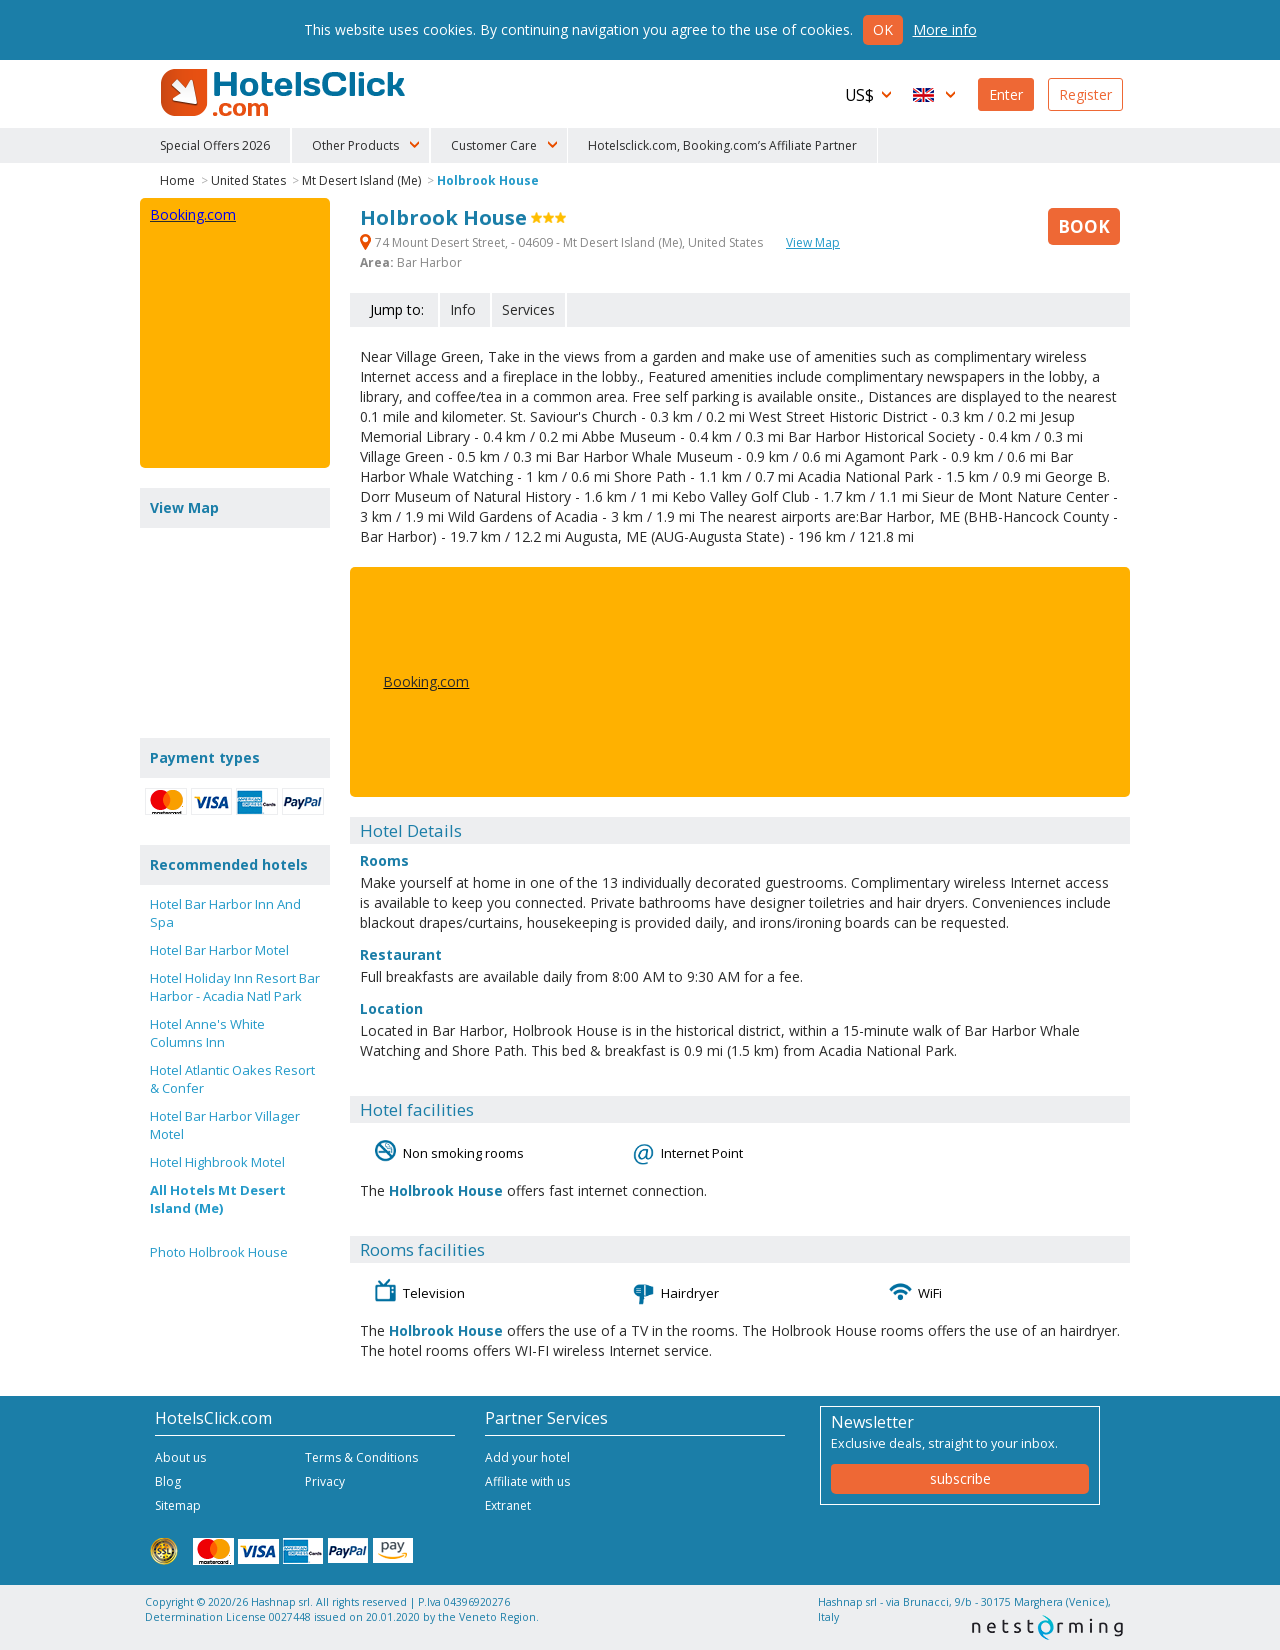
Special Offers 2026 (215, 145)
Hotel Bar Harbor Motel (219, 950)
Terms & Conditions (361, 1457)
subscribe (960, 1478)
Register (1085, 94)
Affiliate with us (527, 1481)
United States (248, 180)
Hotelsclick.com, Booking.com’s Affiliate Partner (722, 145)
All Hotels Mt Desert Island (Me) (218, 1199)
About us (180, 1457)
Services (528, 309)
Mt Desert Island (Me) (361, 180)
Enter (1006, 94)
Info (463, 309)
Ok (883, 29)
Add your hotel (527, 1457)
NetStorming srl (1047, 1627)
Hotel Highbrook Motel (217, 1162)
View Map (813, 242)
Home (177, 180)
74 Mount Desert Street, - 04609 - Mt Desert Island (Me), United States (563, 242)
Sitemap (178, 1505)
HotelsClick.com (285, 93)
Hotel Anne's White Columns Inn (207, 1033)
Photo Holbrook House (219, 1252)
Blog (168, 1481)
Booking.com (426, 681)
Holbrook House (488, 180)
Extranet (508, 1505)
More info (945, 29)
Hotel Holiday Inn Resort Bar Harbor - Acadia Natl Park (235, 987)
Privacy (325, 1481)
